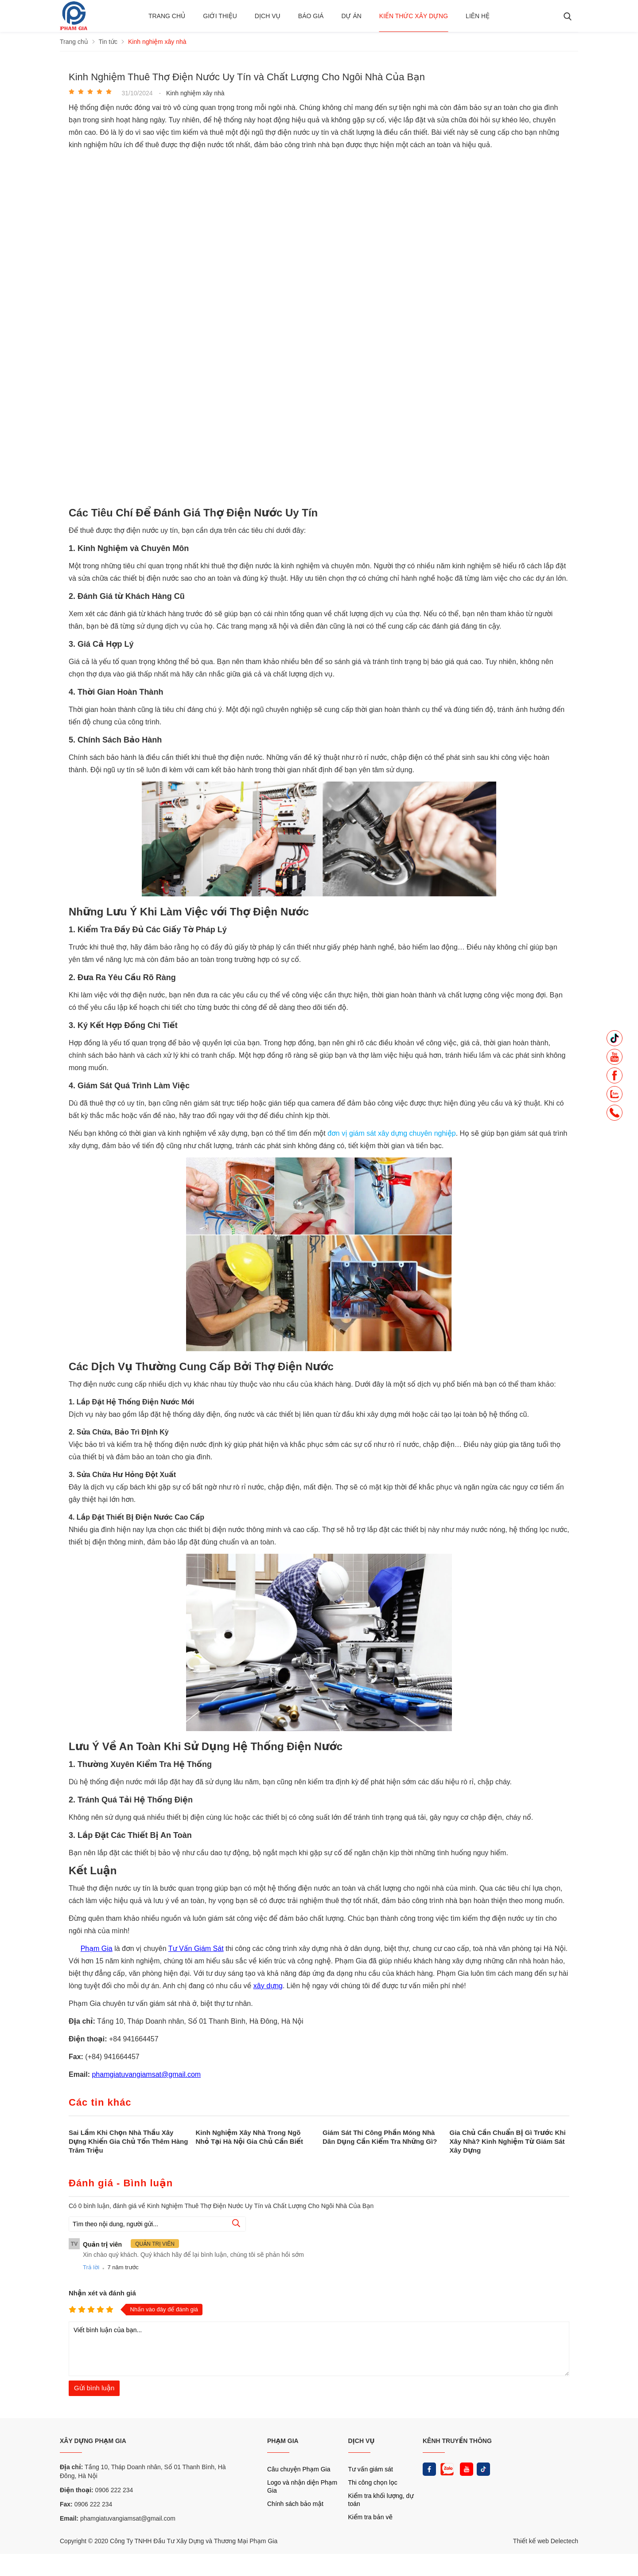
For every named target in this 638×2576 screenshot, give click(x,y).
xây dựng (268, 1986)
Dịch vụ (267, 16)
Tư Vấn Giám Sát (196, 1948)
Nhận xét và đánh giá (102, 2293)
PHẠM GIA (283, 2440)
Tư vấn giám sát (370, 2469)
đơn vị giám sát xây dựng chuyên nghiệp (391, 1133)
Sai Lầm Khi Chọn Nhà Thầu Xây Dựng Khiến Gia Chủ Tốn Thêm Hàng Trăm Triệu (128, 2141)
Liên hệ (478, 16)
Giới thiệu (220, 16)
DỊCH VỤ (361, 2440)
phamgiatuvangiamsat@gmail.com (146, 2074)
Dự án (351, 16)
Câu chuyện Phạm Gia (298, 2469)
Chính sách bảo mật (295, 2503)
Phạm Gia (97, 1948)
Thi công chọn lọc (372, 2482)
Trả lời (91, 2267)
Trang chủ (166, 16)
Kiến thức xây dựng (413, 16)
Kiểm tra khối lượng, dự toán (381, 2499)
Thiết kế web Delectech (545, 2541)
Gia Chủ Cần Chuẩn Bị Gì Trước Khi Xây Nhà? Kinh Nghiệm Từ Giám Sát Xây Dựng (508, 2141)
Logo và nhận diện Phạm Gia (302, 2486)
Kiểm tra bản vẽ (370, 2517)
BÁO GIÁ (311, 16)
